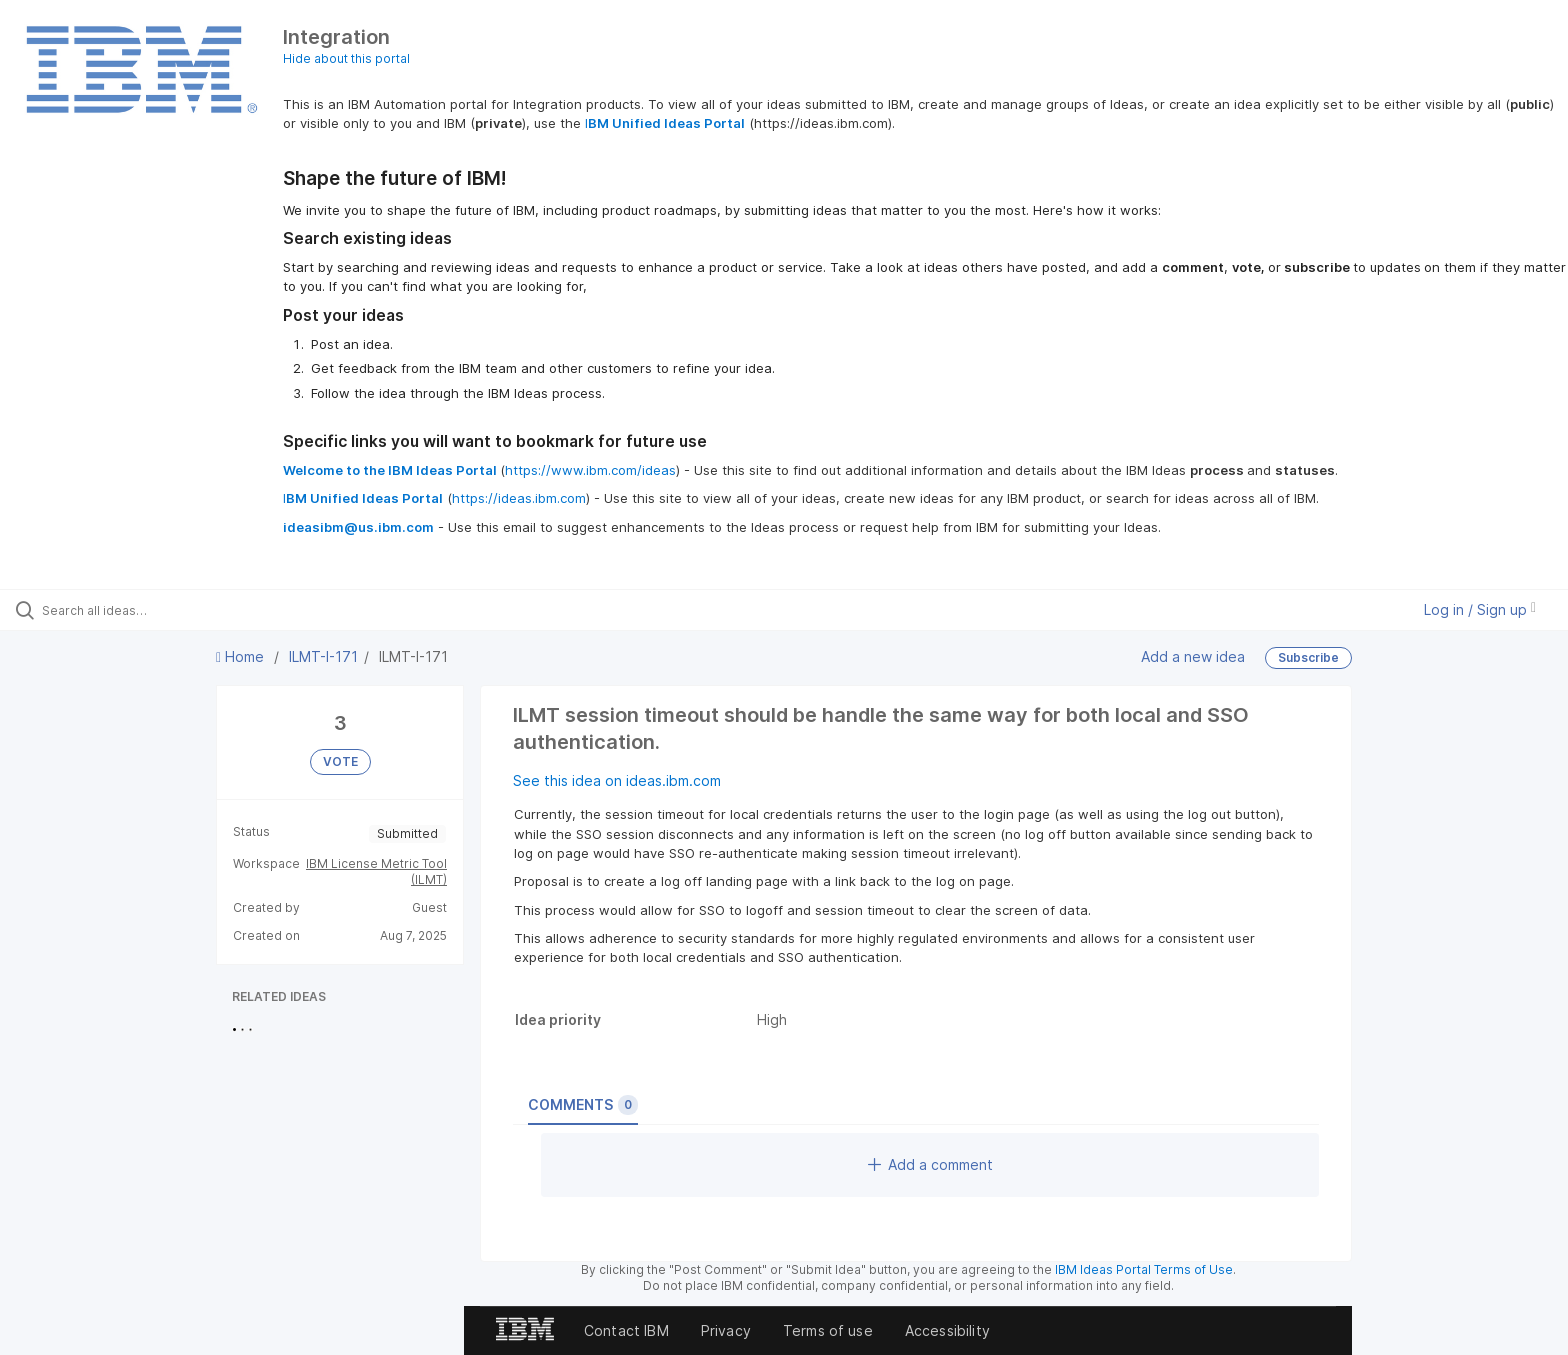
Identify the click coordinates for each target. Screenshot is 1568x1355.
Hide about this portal (346, 58)
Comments (583, 1105)
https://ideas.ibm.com (519, 498)
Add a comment (930, 1164)
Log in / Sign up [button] (1480, 609)
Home (242, 656)
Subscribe (1308, 657)
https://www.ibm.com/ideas (590, 470)
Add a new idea (1193, 656)
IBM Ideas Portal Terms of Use (1144, 1269)
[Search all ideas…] (182, 610)
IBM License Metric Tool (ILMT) (376, 871)
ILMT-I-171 (323, 656)
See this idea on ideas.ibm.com (617, 780)
